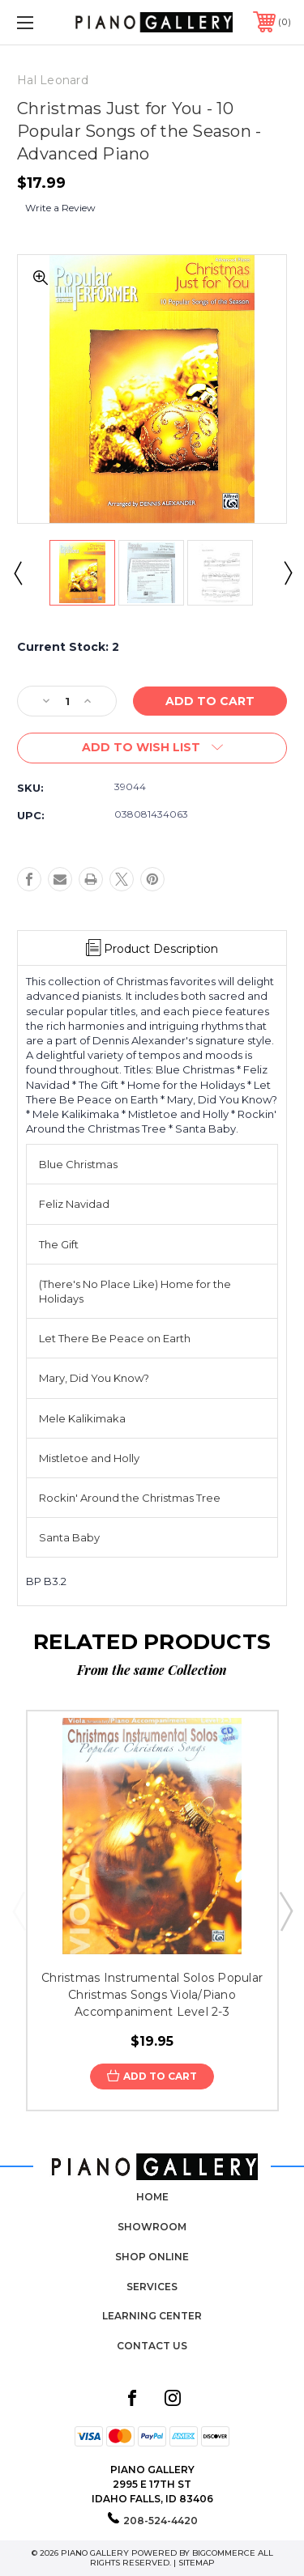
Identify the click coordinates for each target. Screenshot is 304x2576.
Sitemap (196, 2562)
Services (152, 2287)
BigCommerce (223, 2553)
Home (152, 2197)
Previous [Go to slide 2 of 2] (17, 572)
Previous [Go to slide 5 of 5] (19, 1910)
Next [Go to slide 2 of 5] (285, 1910)
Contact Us (152, 2346)
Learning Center (152, 2316)
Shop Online (152, 2257)
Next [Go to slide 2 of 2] (287, 572)
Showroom (152, 2227)
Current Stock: (68, 647)
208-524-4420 (160, 2520)
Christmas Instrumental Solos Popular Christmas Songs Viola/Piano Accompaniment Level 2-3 (152, 1994)
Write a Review (60, 208)
